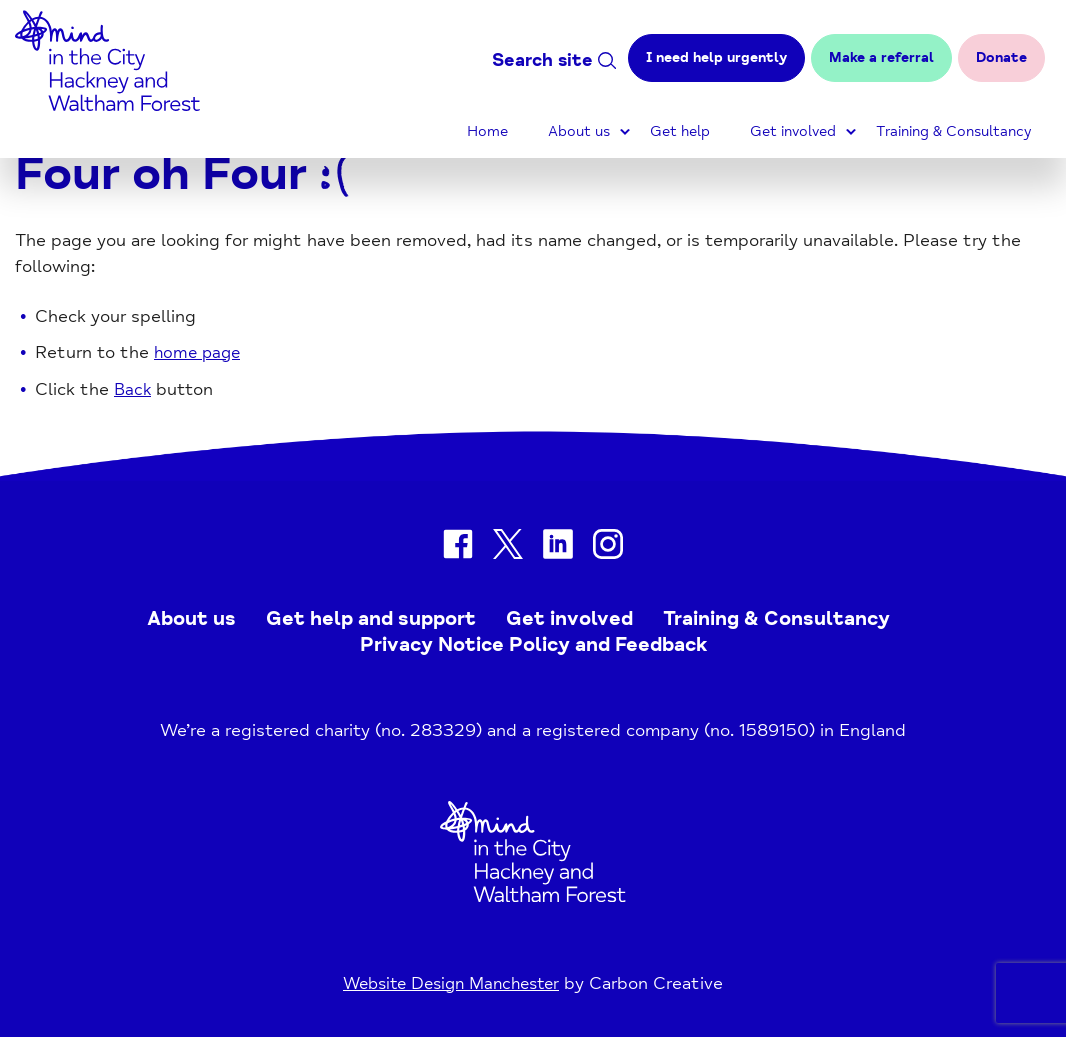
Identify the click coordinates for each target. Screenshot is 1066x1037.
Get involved (793, 131)
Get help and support (371, 618)
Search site (554, 60)
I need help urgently (716, 57)
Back (133, 389)
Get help (680, 131)
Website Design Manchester (451, 983)
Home (487, 131)
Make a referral (881, 57)
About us (579, 131)
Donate (1001, 57)
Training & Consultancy (953, 131)
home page (199, 352)
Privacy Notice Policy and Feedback (533, 644)
